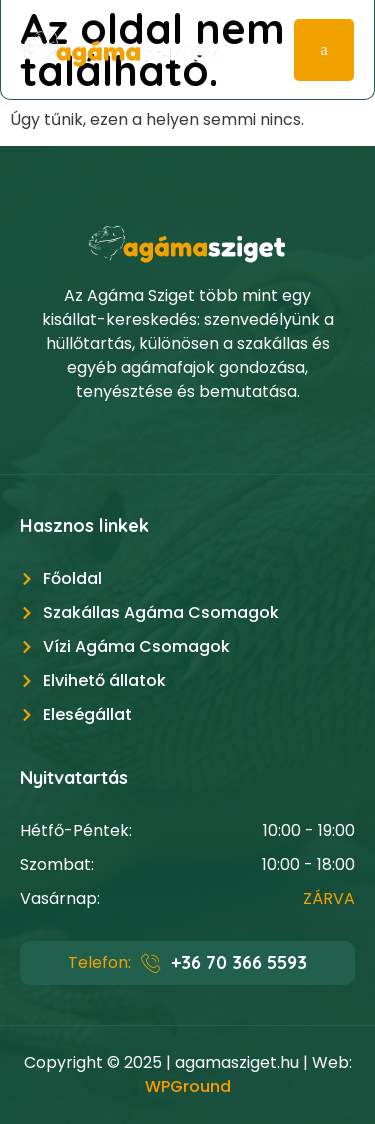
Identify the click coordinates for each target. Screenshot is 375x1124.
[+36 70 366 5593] (151, 963)
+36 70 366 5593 (239, 962)
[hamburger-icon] (324, 50)
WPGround (188, 1086)
